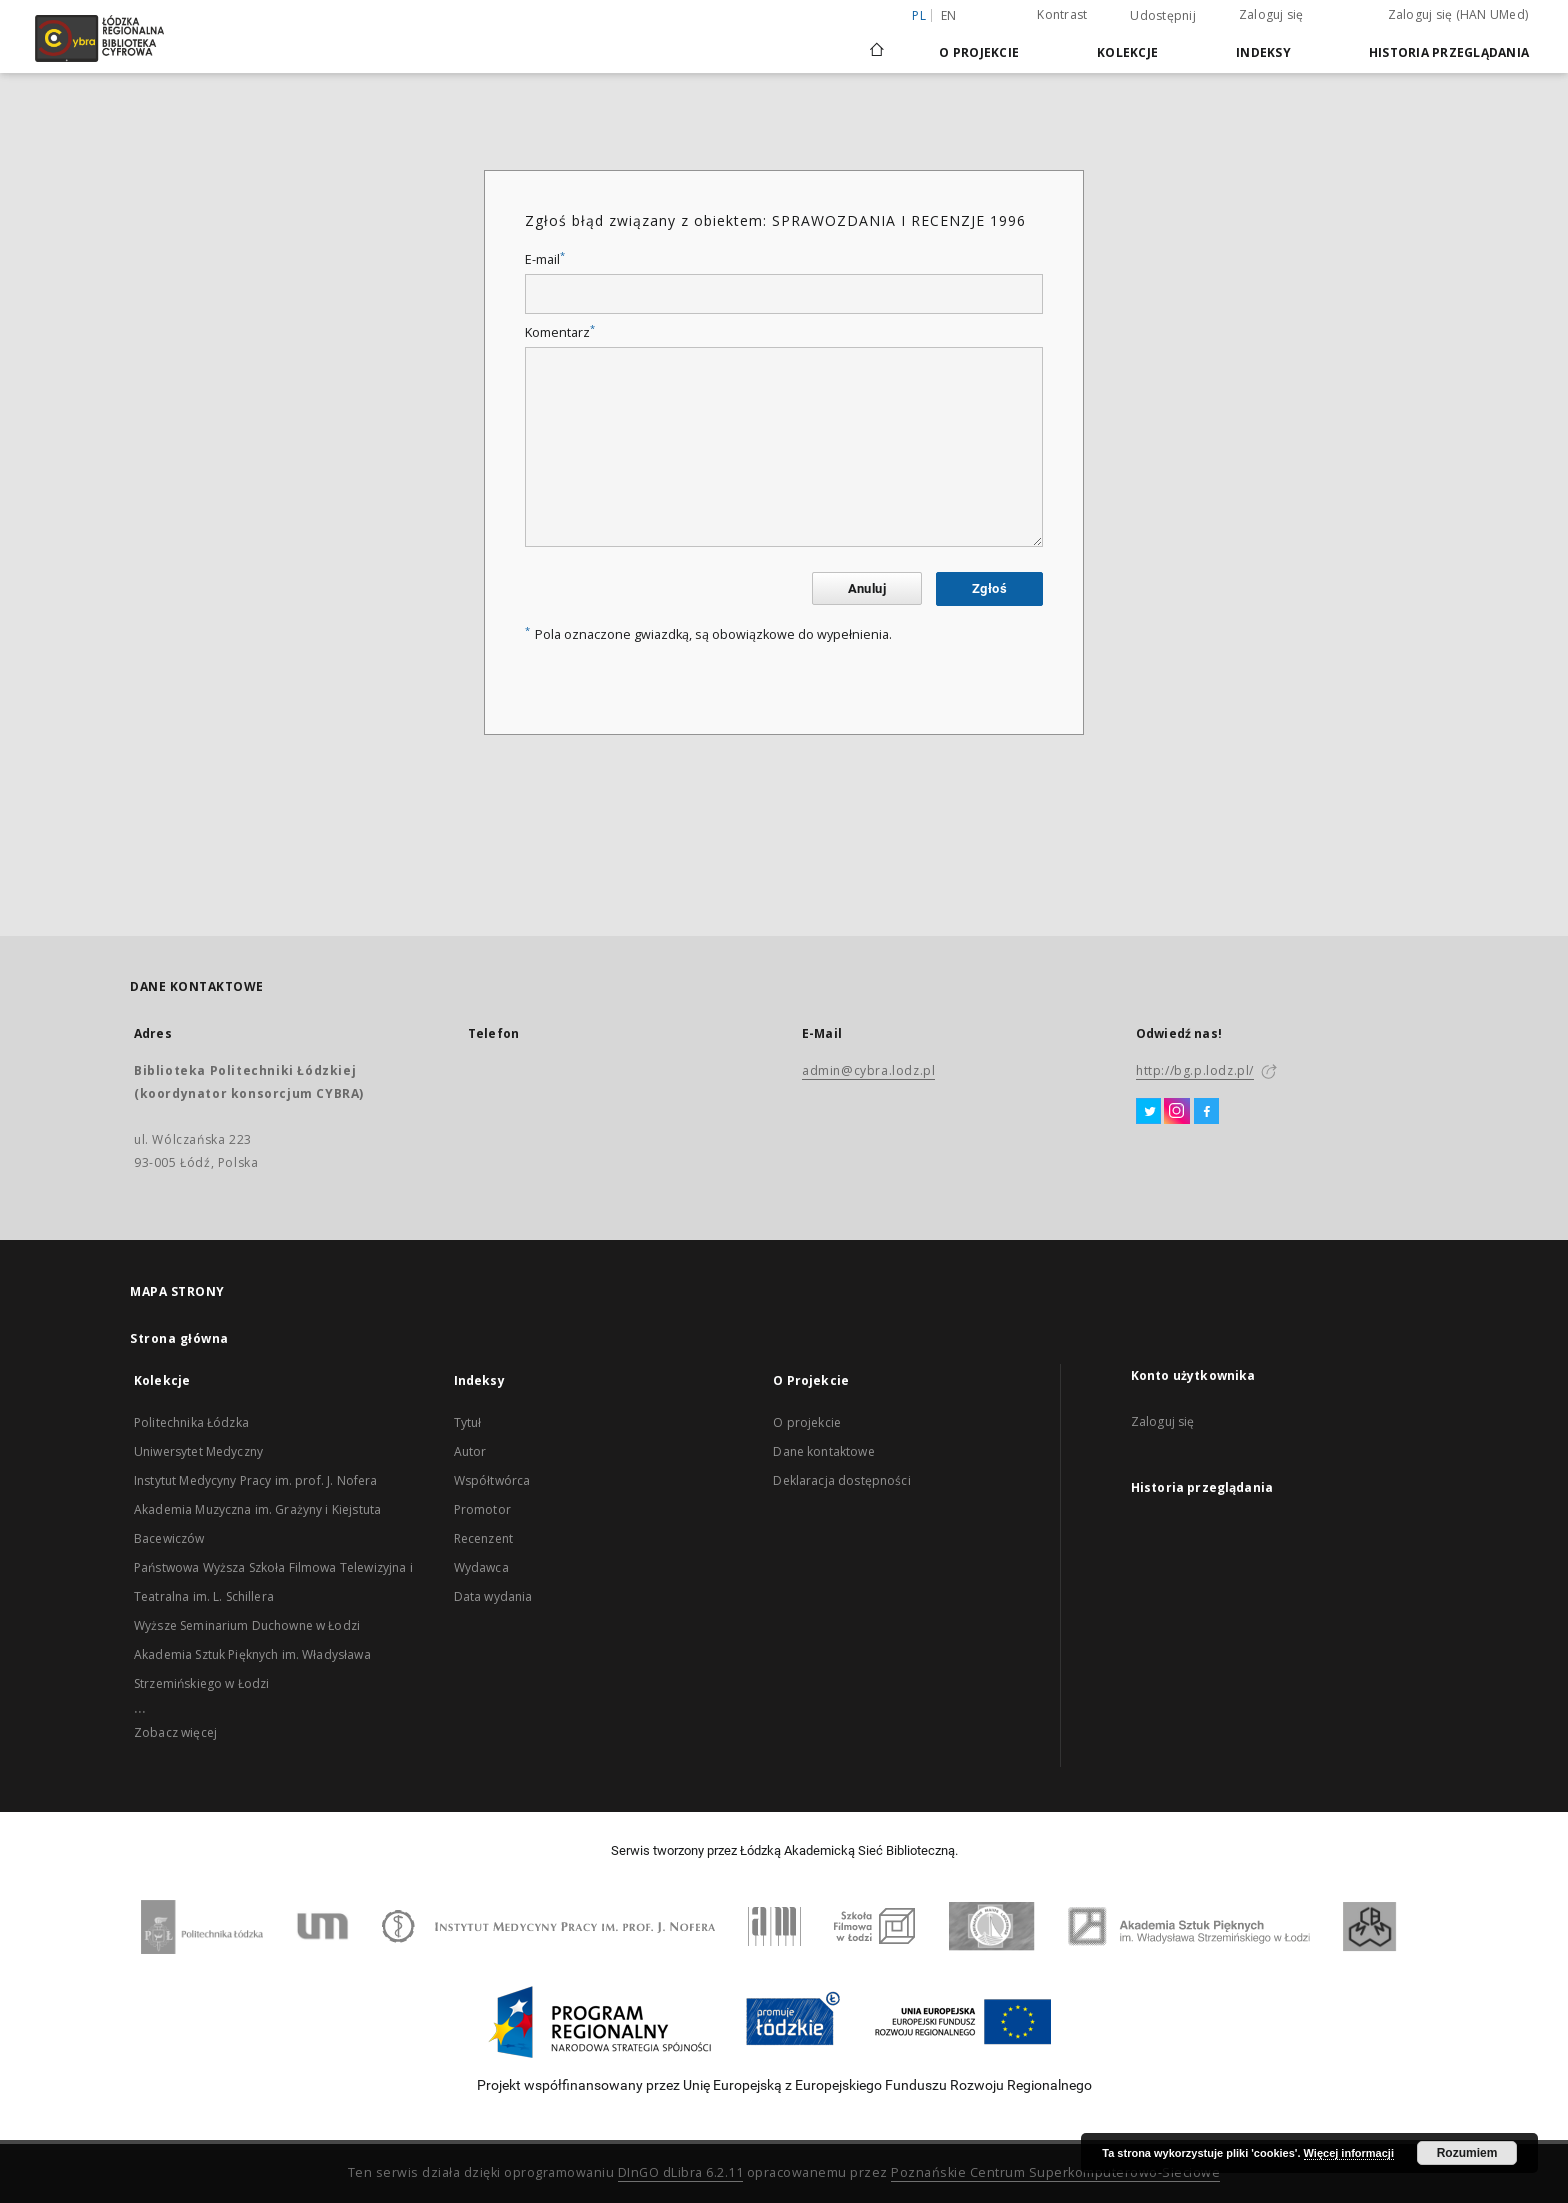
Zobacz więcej (175, 1732)
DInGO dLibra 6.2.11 (681, 2172)
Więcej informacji (1349, 2153)
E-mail (545, 259)
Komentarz (560, 332)
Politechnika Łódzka (191, 1422)
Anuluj (867, 588)
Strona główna (179, 1338)
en (949, 15)
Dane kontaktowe (823, 1451)
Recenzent (483, 1538)
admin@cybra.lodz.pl (868, 1070)
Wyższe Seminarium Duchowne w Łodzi (247, 1625)
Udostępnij (1163, 16)
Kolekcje (1127, 52)
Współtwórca (492, 1480)
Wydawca (481, 1567)
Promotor (482, 1509)
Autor (470, 1451)
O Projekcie (979, 52)
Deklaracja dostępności (841, 1480)
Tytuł (468, 1422)
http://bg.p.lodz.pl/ (1195, 1070)
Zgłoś (989, 588)
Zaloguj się (1271, 14)
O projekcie (807, 1422)
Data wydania (493, 1596)
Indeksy (1263, 52)
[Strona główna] (877, 41)
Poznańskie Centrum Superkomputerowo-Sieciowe (1055, 2172)
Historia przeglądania (1449, 52)
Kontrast (1062, 14)
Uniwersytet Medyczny (198, 1451)
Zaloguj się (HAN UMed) (1458, 14)
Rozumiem (1467, 2153)
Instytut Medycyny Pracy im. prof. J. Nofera (255, 1480)
